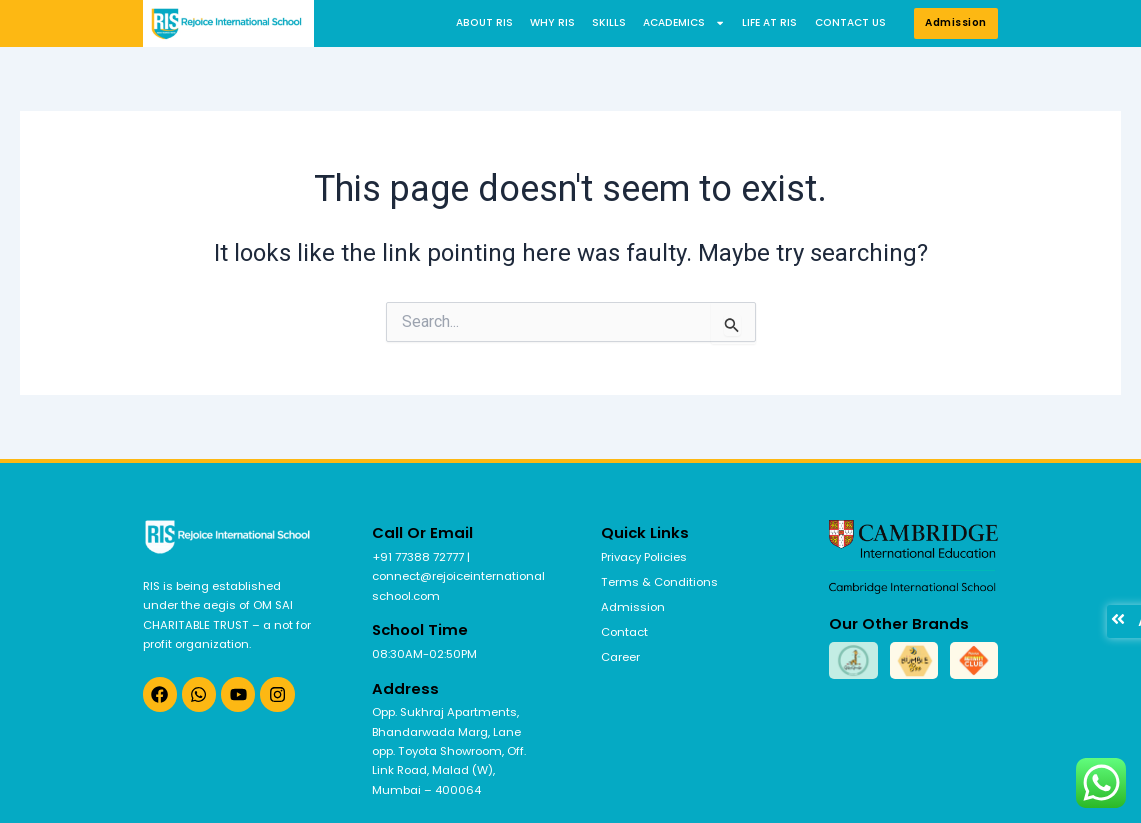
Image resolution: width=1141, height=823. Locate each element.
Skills (609, 22)
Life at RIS (769, 22)
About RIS (484, 22)
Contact (624, 632)
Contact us (850, 22)
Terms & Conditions (659, 582)
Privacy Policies (644, 557)
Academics (684, 23)
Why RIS (552, 22)
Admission (633, 607)
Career (620, 657)
